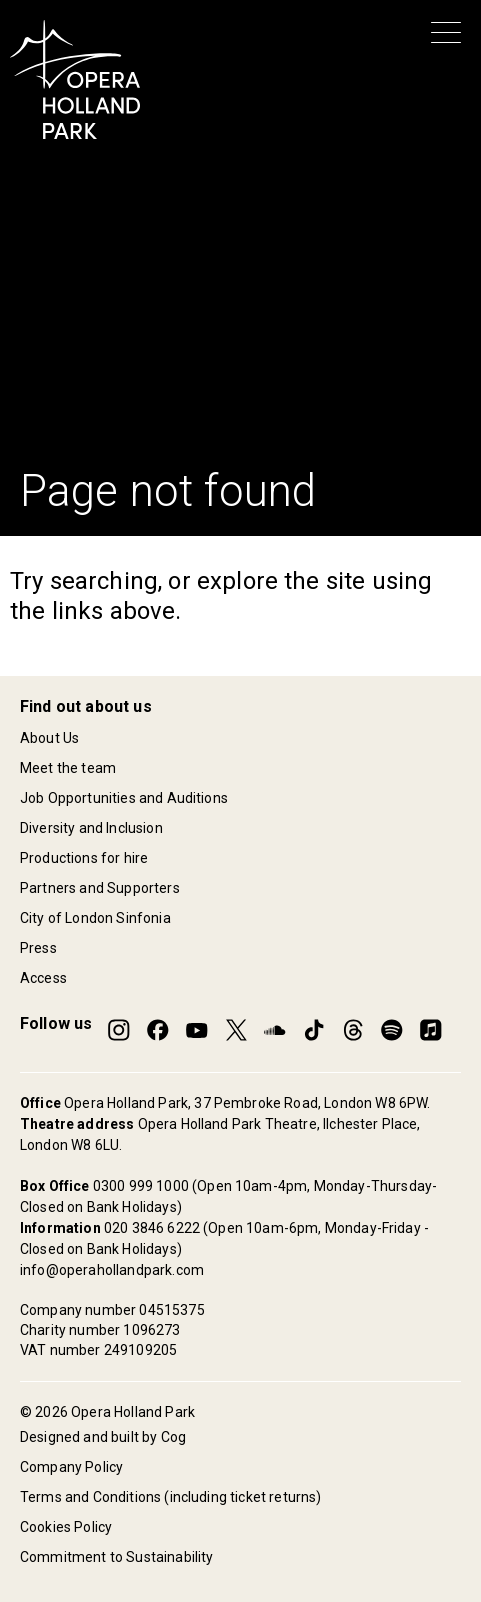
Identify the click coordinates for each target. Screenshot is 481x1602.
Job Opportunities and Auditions (124, 798)
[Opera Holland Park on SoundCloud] (275, 1030)
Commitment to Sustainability (116, 1557)
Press (38, 948)
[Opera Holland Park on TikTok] (314, 1030)
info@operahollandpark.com (112, 1270)
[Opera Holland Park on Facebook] (158, 1030)
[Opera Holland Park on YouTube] (197, 1030)
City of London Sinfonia (95, 918)
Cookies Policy (66, 1527)
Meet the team (68, 768)
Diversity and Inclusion (91, 828)
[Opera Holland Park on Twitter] (236, 1030)
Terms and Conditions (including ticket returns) (171, 1497)
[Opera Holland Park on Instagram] (119, 1030)
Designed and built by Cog (103, 1437)
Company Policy (71, 1467)
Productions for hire (84, 858)
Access (43, 978)
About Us (49, 738)
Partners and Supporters (100, 888)
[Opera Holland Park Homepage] (75, 79)
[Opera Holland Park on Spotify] (392, 1030)
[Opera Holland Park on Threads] (353, 1030)
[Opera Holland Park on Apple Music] (431, 1030)
